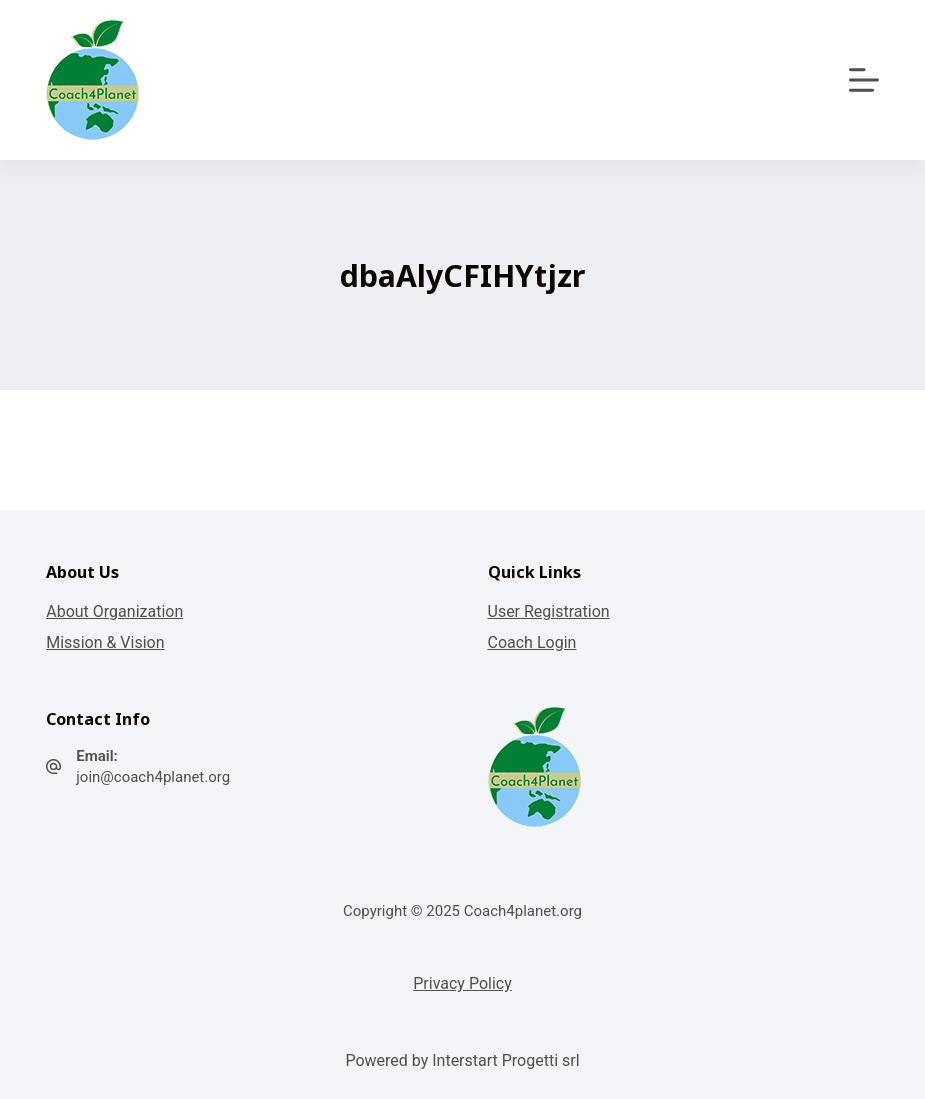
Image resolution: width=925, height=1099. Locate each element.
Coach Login (532, 642)
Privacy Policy (462, 983)
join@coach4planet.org (153, 777)
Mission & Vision (105, 642)
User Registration (549, 611)
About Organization (114, 611)
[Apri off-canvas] (864, 80)
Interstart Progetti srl (505, 1060)
